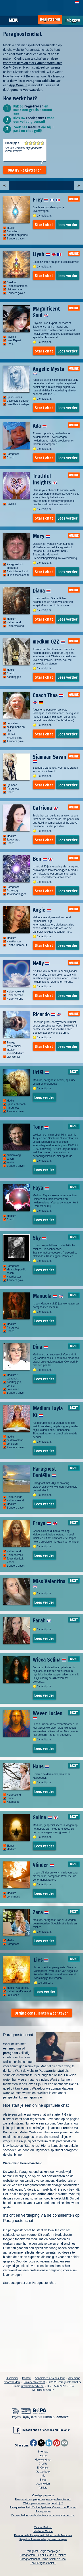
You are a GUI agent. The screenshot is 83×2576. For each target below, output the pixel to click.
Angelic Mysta (48, 370)
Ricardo (47, 1014)
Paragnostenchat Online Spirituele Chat (43, 2559)
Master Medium (43, 2527)
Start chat (44, 224)
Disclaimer (12, 2378)
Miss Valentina (49, 1583)
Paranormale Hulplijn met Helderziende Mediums (43, 2535)
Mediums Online (43, 2531)
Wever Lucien (47, 1714)
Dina (40, 1347)
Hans (41, 1766)
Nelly (41, 963)
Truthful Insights (45, 479)
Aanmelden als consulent (50, 2378)
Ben (43, 859)
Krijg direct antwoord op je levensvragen (43, 2539)
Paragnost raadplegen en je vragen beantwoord (43, 2499)
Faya (41, 1187)
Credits (43, 2463)
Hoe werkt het (43, 2459)
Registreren (50, 19)
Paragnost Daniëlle (44, 1472)
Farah (42, 1620)
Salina (45, 1817)
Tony (41, 1127)
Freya (45, 1523)
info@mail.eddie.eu (32, 2386)
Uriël (41, 1072)
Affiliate (43, 2487)
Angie (42, 909)
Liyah (47, 254)
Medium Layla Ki (48, 1412)
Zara (41, 1912)
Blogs (43, 2479)
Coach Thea (48, 698)
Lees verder (68, 224)
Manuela (48, 1296)
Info (43, 2475)
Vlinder (43, 1865)
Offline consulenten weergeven (42, 2013)
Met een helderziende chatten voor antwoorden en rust (43, 2515)
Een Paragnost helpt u (43, 2563)
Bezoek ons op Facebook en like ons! (41, 2430)
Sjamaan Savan (49, 758)
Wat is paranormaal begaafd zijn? (43, 2503)
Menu (13, 20)
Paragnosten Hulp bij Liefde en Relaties (43, 2555)
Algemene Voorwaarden (24, 89)
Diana (42, 590)
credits (68, 2128)
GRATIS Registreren (25, 170)
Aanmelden (43, 2483)
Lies (41, 1959)
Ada (40, 425)
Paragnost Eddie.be (40, 81)
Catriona (45, 808)
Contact (26, 2378)
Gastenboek (43, 2471)
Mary (41, 536)
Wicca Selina (49, 1659)
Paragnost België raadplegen (43, 2551)
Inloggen (73, 20)
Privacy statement (34, 2382)
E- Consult (43, 2467)
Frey (46, 199)
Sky (39, 1237)
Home (42, 2455)
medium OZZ (49, 641)
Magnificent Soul (46, 312)
